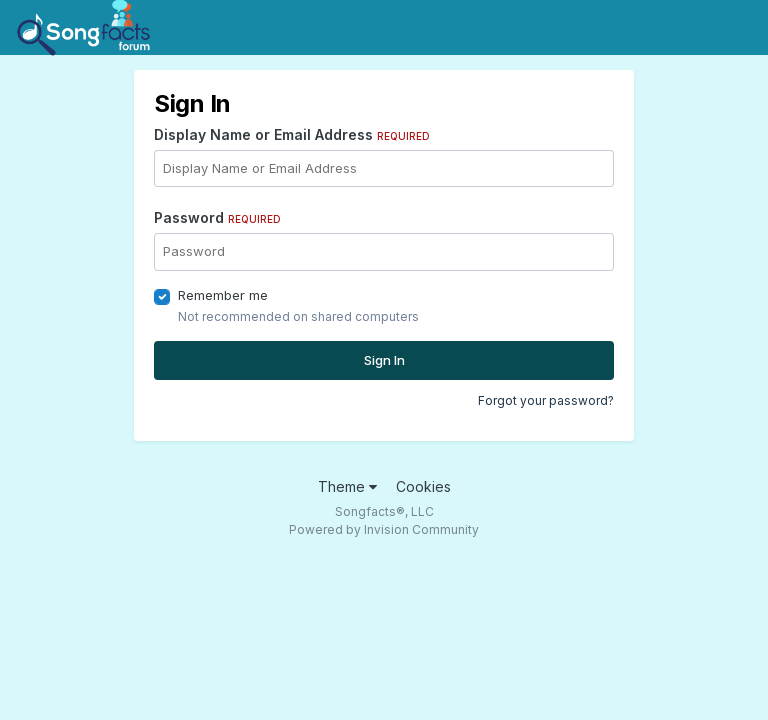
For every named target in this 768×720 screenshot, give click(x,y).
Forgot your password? (546, 400)
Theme (347, 486)
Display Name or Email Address (292, 134)
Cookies (423, 486)
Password (217, 217)
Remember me (223, 295)
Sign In (384, 360)
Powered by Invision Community (384, 529)
